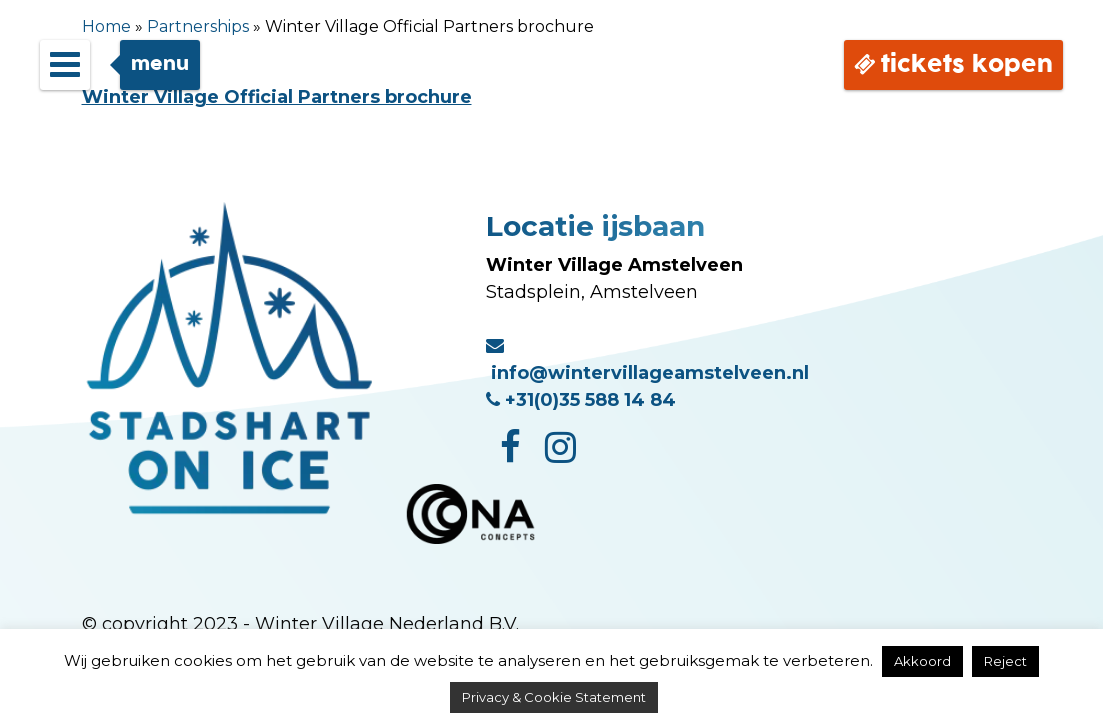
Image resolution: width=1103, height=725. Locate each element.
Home (106, 26)
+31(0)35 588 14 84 (581, 400)
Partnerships (198, 26)
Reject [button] (1005, 661)
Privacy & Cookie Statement (554, 697)
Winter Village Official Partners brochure (277, 97)
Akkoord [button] (922, 661)
